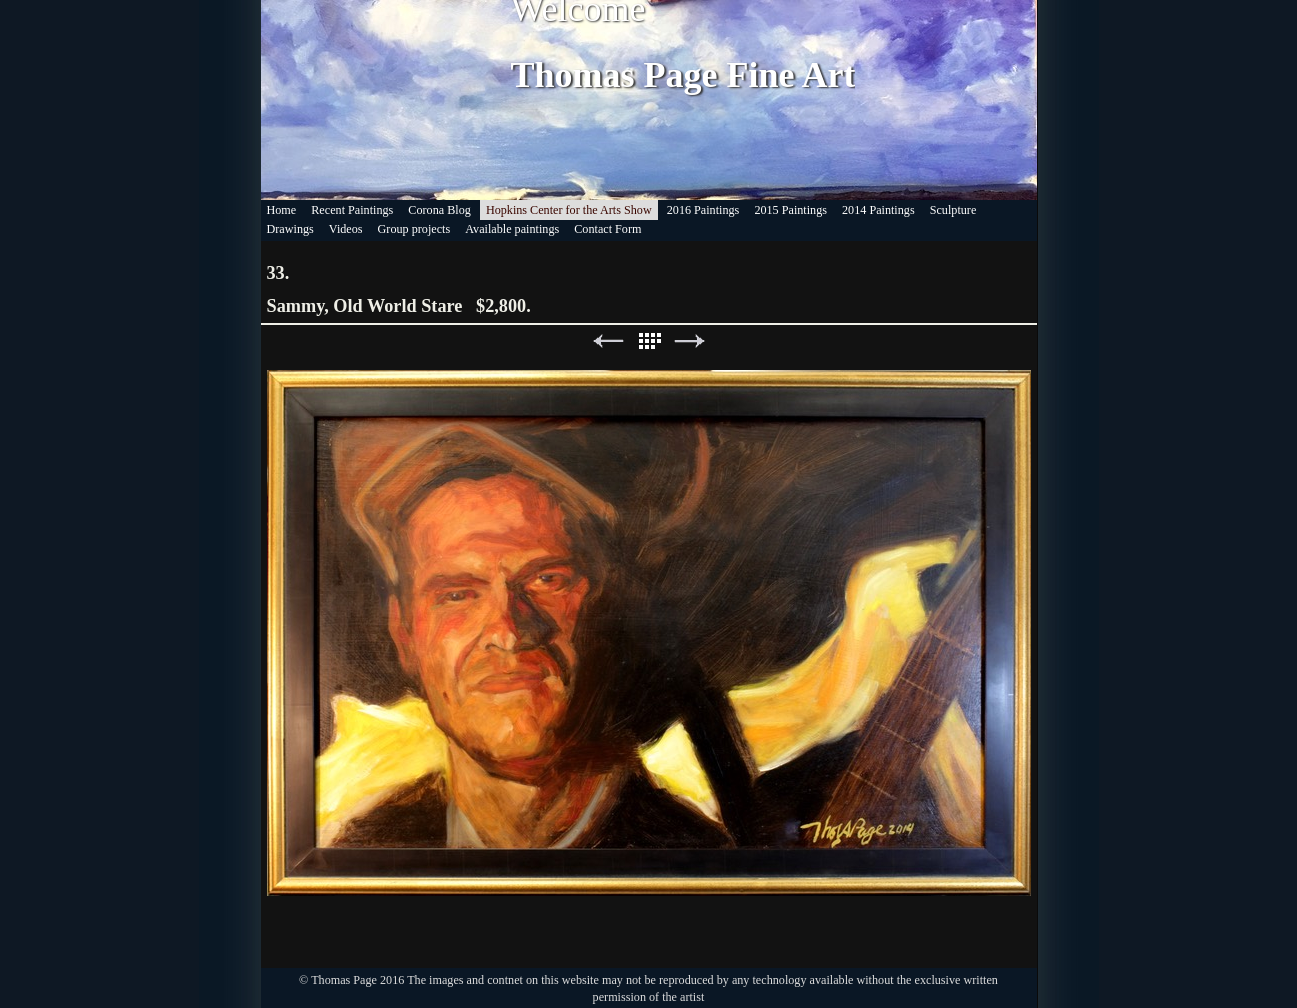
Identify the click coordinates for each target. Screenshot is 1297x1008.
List (649, 341)
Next (690, 341)
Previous (608, 341)
